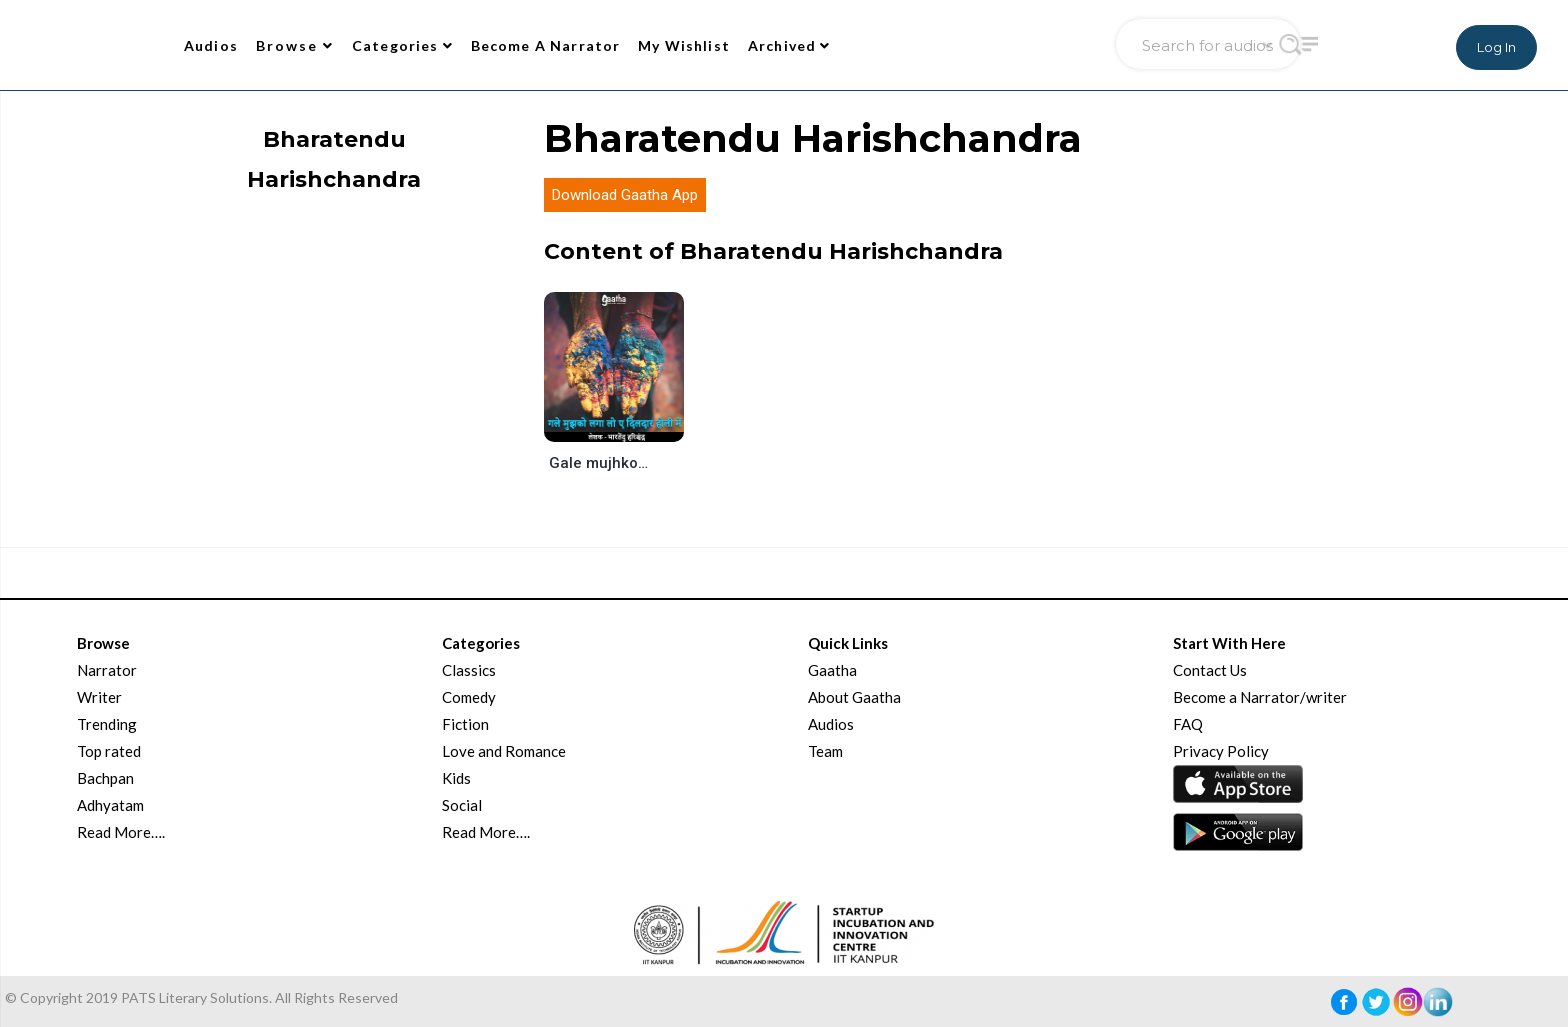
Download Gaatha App (625, 195)
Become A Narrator (546, 45)
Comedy (469, 697)
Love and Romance (504, 751)
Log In (1496, 47)
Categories (402, 45)
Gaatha (832, 670)
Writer (99, 697)
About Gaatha (854, 697)
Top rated (109, 751)
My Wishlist (684, 45)
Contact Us (1210, 670)
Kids (456, 778)
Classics (469, 670)
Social (462, 805)
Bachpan (105, 778)
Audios (211, 45)
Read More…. (121, 832)
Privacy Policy (1221, 751)
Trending (107, 724)
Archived (789, 45)
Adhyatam (110, 805)
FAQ (1188, 724)
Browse (295, 45)
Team (825, 751)
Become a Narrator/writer (1260, 697)
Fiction (465, 724)
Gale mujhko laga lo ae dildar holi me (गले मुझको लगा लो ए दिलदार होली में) (599, 463)
